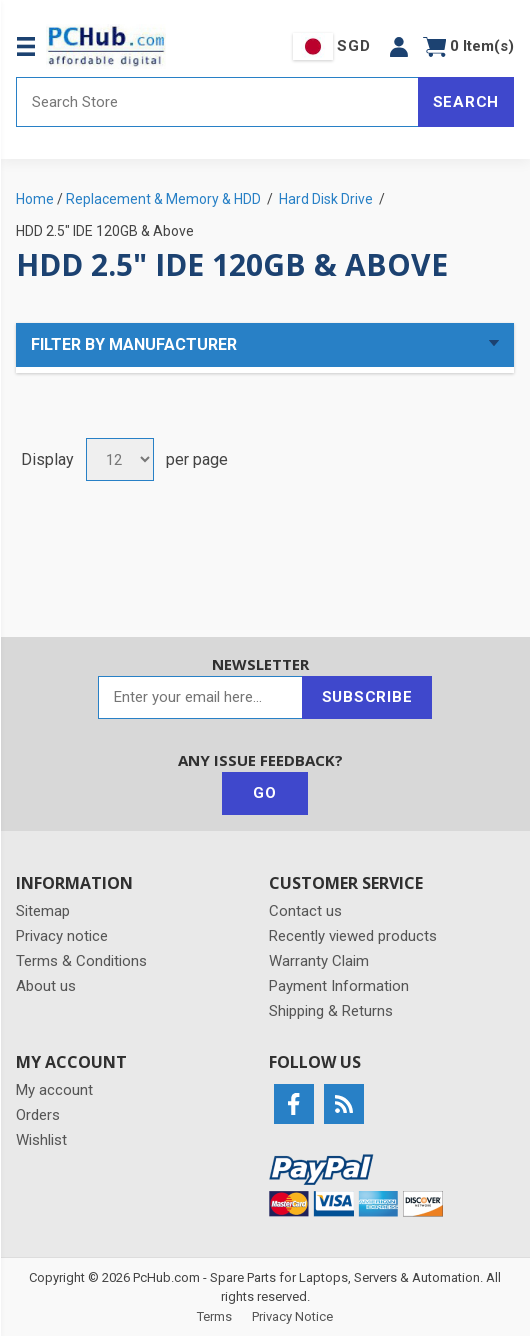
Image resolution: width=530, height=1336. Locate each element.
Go (265, 793)
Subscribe (367, 697)
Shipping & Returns (331, 1011)
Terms (214, 1316)
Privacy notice (62, 936)
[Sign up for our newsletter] (200, 697)
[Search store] (217, 102)
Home (35, 199)
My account (54, 1090)
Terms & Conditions (81, 961)
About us (46, 986)
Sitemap (43, 911)
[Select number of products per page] (120, 459)
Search (466, 102)
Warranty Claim (319, 961)
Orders (38, 1115)
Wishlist (41, 1140)
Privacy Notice (292, 1316)
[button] (399, 46)
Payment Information (339, 986)
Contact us (305, 911)
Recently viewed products (353, 936)
